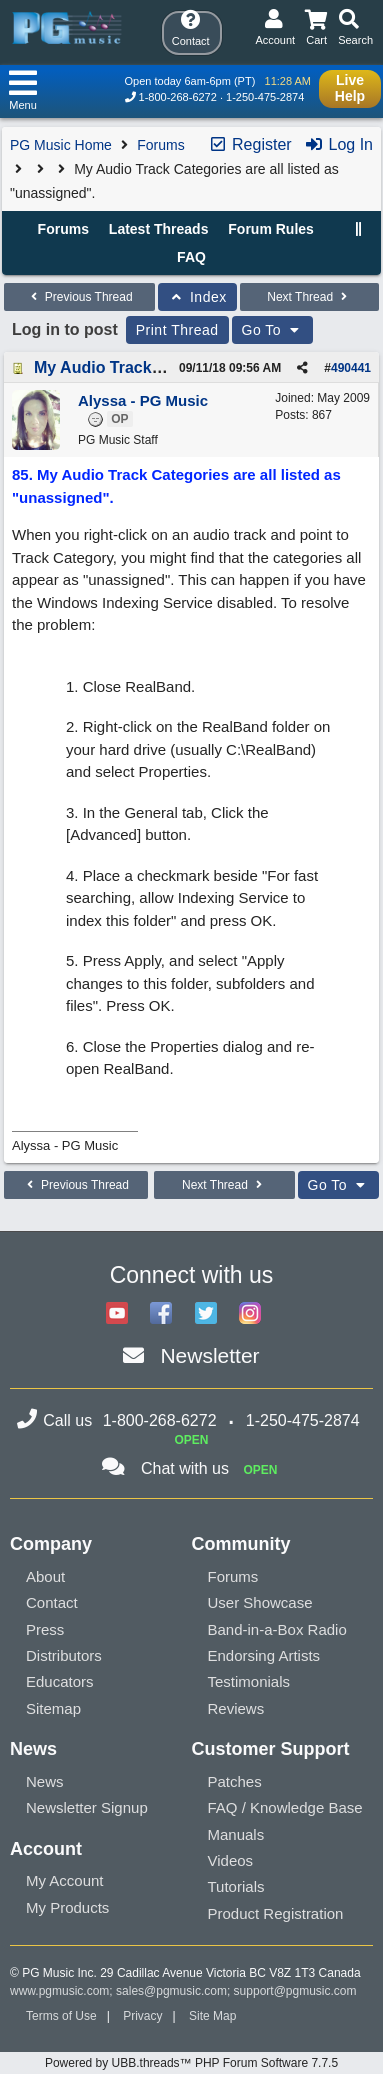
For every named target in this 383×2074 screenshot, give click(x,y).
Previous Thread (79, 297)
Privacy (142, 2016)
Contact (52, 1602)
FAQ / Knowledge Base (285, 1807)
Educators (60, 1681)
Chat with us (185, 1468)
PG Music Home (61, 145)
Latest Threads (159, 229)
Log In (338, 144)
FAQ (191, 257)
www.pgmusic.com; (61, 1991)
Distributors (64, 1655)
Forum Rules (271, 229)
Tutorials (236, 1886)
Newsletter (209, 1355)
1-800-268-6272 (178, 97)
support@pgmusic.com (295, 1991)
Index (197, 297)
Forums (160, 145)
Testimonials (249, 1681)
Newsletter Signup (87, 1807)
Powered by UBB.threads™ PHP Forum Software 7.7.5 (191, 2063)
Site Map (212, 2016)
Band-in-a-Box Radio (277, 1629)
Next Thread (309, 297)
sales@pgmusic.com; (175, 1991)
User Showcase (260, 1602)
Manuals (236, 1834)
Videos (231, 1860)
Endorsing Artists (264, 1655)
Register (250, 144)
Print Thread (177, 330)
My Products (67, 1907)
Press (45, 1629)
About (45, 1576)
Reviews (236, 1708)
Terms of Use (61, 2016)
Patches (235, 1781)
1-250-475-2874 (265, 97)
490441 (351, 368)
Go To (273, 330)
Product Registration (276, 1913)
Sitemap (53, 1708)
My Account (65, 1880)
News (45, 1781)
